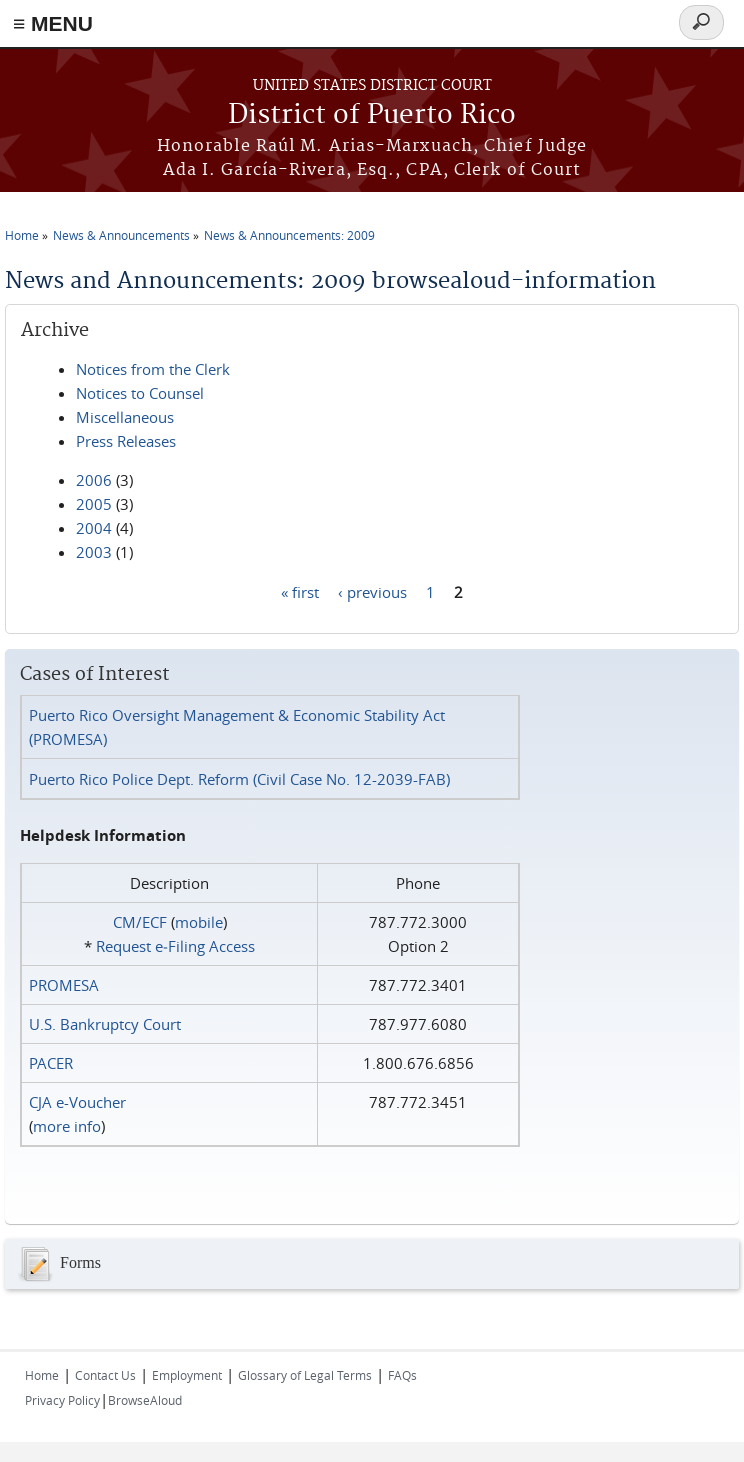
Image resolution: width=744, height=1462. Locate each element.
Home (22, 235)
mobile (199, 922)
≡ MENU (53, 23)
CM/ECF (140, 922)
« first (300, 591)
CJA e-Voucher (77, 1102)
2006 (94, 480)
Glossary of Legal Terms (305, 1375)
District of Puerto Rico (372, 115)
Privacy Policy (62, 1400)
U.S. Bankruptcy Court (105, 1024)
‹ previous (372, 591)
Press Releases (126, 441)
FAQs (402, 1375)
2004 (94, 528)
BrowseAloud (145, 1400)
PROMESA (64, 985)
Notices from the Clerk (153, 369)
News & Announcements (121, 235)
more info (67, 1126)
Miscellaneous (125, 417)
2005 (94, 504)
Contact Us (105, 1375)
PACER (51, 1063)
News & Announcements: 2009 (289, 235)
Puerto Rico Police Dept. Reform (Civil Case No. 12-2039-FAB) (239, 779)
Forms (58, 1264)
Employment (187, 1375)
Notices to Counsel (140, 393)
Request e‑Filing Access (175, 946)
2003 (94, 552)
